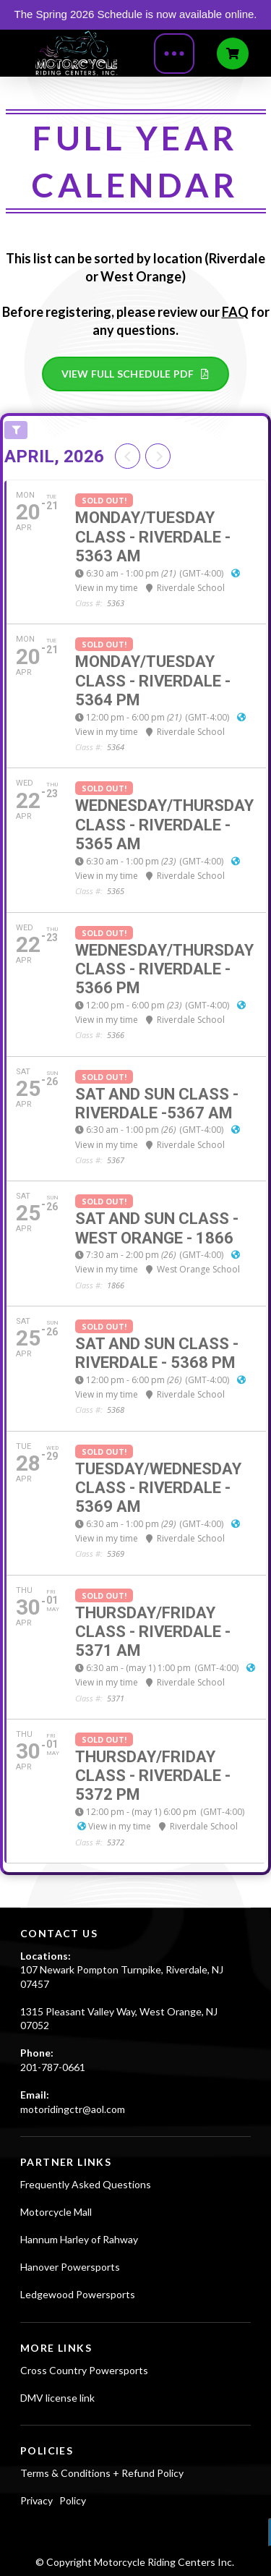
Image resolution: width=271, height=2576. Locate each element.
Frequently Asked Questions (85, 2184)
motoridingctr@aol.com (72, 2109)
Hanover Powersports (70, 2267)
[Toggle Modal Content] (174, 53)
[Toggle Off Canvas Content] (233, 53)
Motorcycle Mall (56, 2212)
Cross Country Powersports (84, 2370)
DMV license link (57, 2398)
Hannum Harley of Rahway (79, 2239)
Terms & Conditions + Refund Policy (102, 2473)
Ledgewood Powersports (77, 2294)
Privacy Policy (53, 2500)
